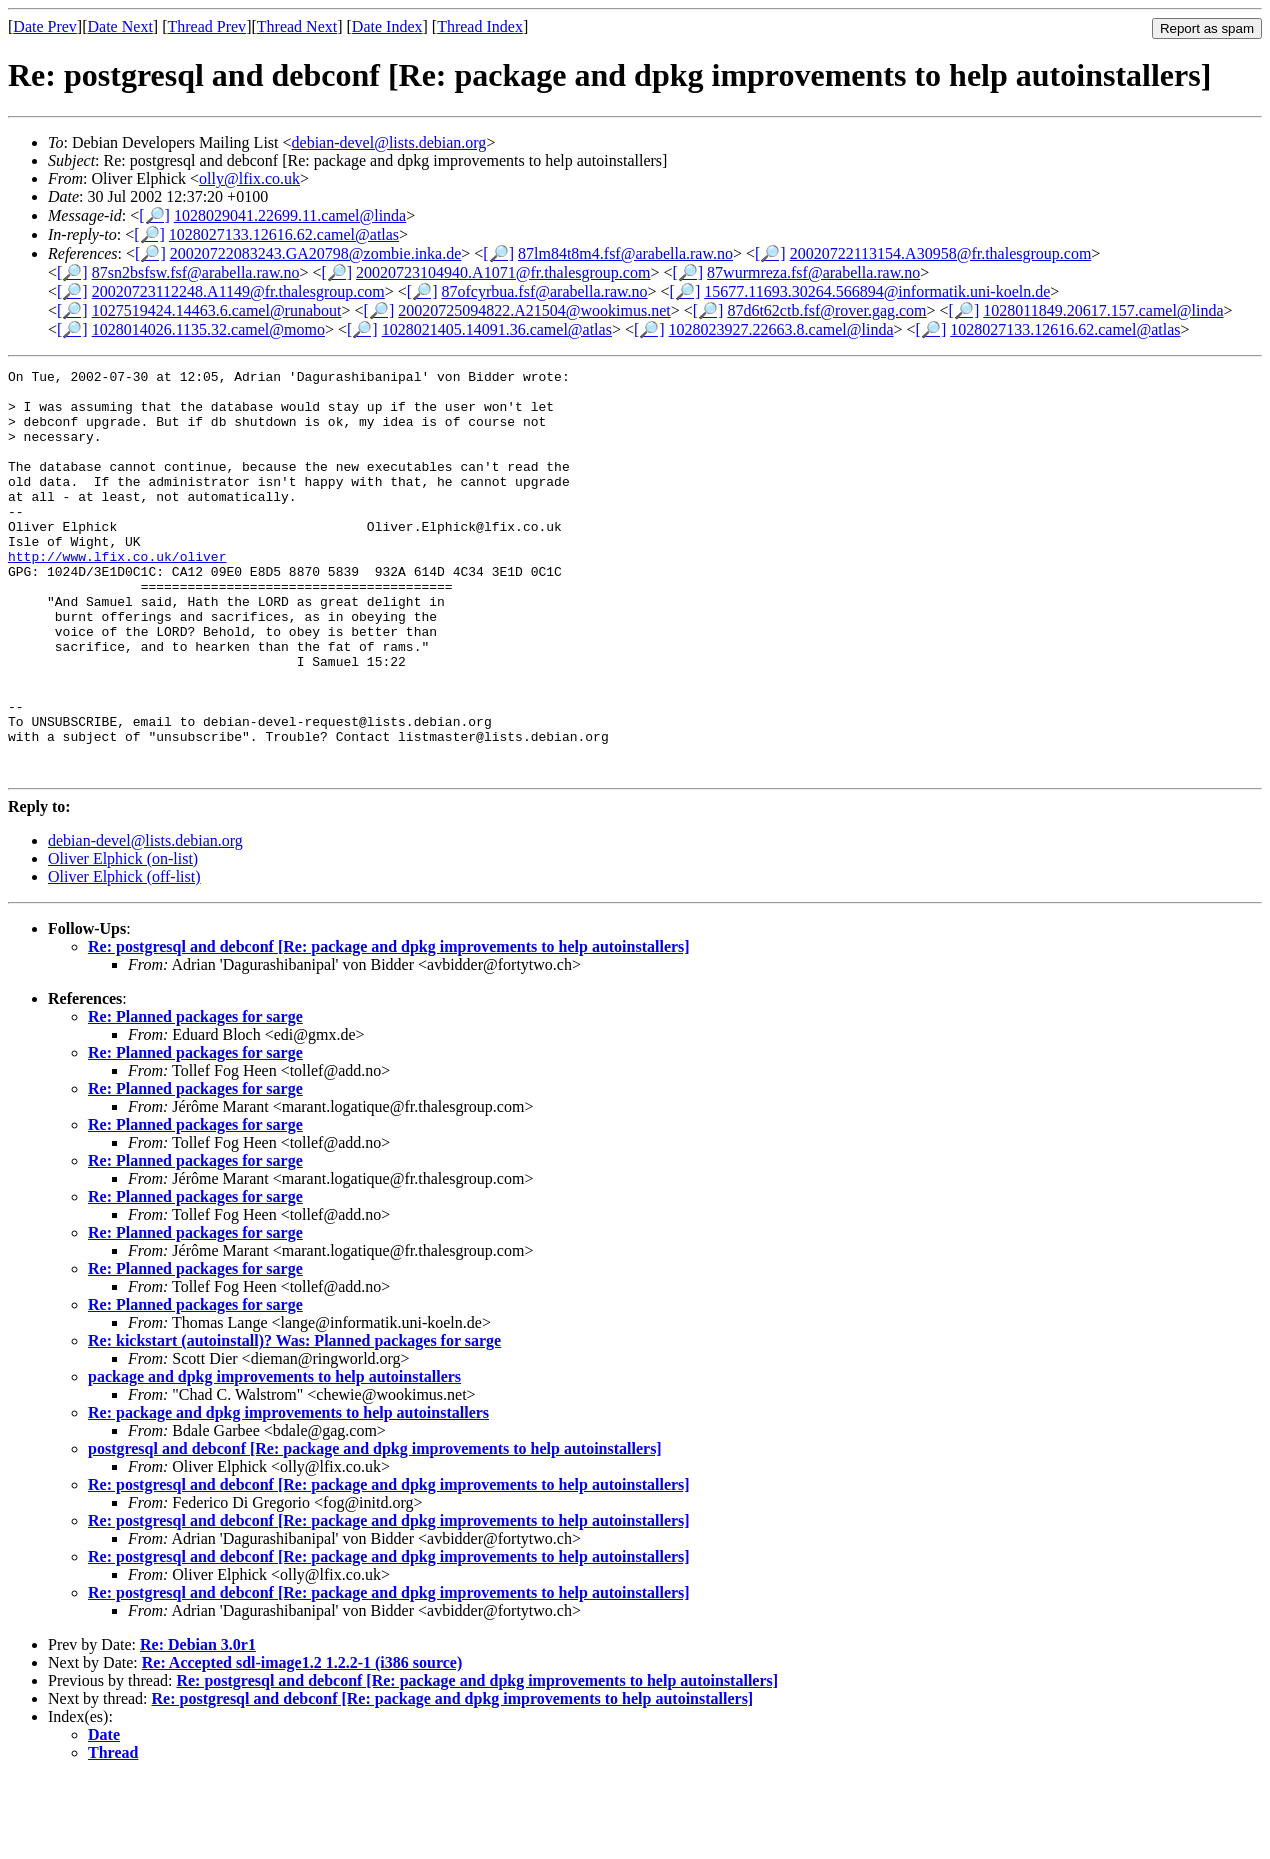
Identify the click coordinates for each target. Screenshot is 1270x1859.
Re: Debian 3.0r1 (198, 1725)
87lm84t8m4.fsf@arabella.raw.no (625, 253)
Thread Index (480, 26)
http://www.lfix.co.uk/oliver (117, 595)
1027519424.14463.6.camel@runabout (217, 310)
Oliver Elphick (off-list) (124, 957)
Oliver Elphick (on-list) (123, 939)
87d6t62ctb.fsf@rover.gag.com (826, 310)
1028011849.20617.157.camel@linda (1103, 310)
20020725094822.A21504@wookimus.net (534, 310)
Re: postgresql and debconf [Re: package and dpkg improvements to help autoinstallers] (389, 1027)
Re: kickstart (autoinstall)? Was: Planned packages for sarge (294, 1421)
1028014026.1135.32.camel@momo (208, 329)
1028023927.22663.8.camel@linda (781, 329)
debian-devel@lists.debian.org (389, 142)
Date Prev (45, 26)
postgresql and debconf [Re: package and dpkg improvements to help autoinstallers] (375, 1529)
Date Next (120, 26)
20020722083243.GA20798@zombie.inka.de (316, 253)
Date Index (387, 26)
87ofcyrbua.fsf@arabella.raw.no (544, 291)
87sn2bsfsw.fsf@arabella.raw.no (196, 272)
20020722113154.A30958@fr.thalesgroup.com (941, 253)
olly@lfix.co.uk (249, 178)
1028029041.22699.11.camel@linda (290, 215)
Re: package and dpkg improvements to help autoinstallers (288, 1493)
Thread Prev (206, 26)
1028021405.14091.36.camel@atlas (497, 329)
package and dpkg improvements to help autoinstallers (274, 1457)
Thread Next (297, 26)
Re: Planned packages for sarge (195, 1097)
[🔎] (154, 215)
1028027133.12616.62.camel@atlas (284, 234)
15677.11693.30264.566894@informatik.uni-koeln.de (877, 291)
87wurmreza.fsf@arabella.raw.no (813, 272)
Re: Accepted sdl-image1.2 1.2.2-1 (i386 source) (302, 1743)
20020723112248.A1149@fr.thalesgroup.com (238, 291)
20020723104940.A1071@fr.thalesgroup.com (503, 272)
